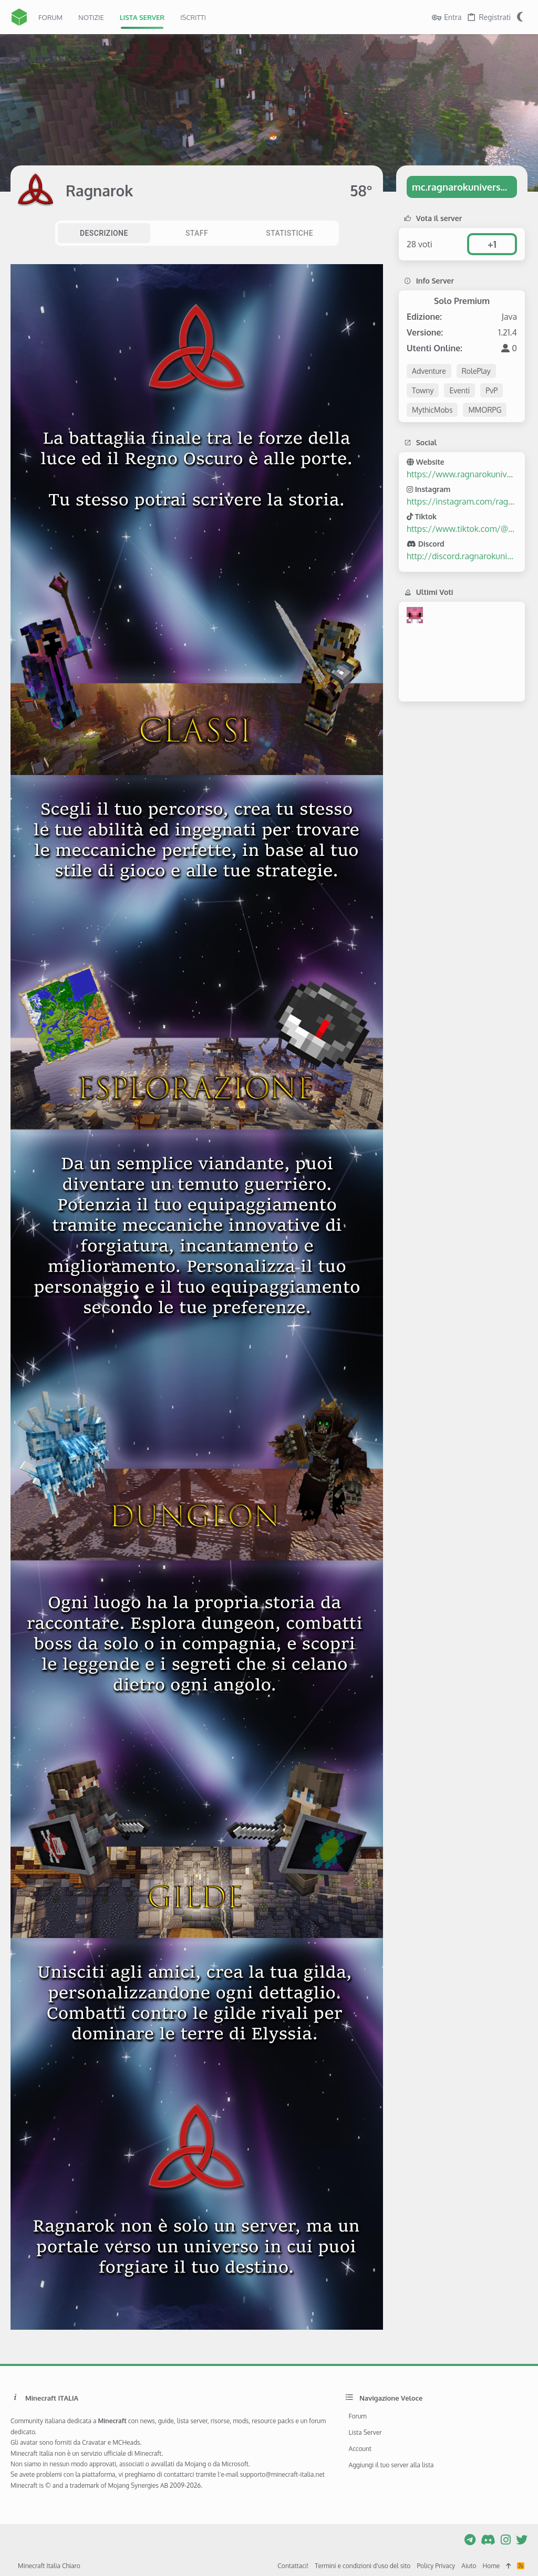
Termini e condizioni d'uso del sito (362, 2566)
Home (491, 2566)
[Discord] (488, 2539)
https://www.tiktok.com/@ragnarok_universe (462, 528)
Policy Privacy (436, 2566)
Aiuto (468, 2566)
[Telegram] (469, 2539)
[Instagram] (506, 2539)
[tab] (104, 233)
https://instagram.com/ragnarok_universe (462, 501)
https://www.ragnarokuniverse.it (462, 474)
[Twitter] (521, 2539)
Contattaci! (292, 2566)
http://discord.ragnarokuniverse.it (462, 556)
